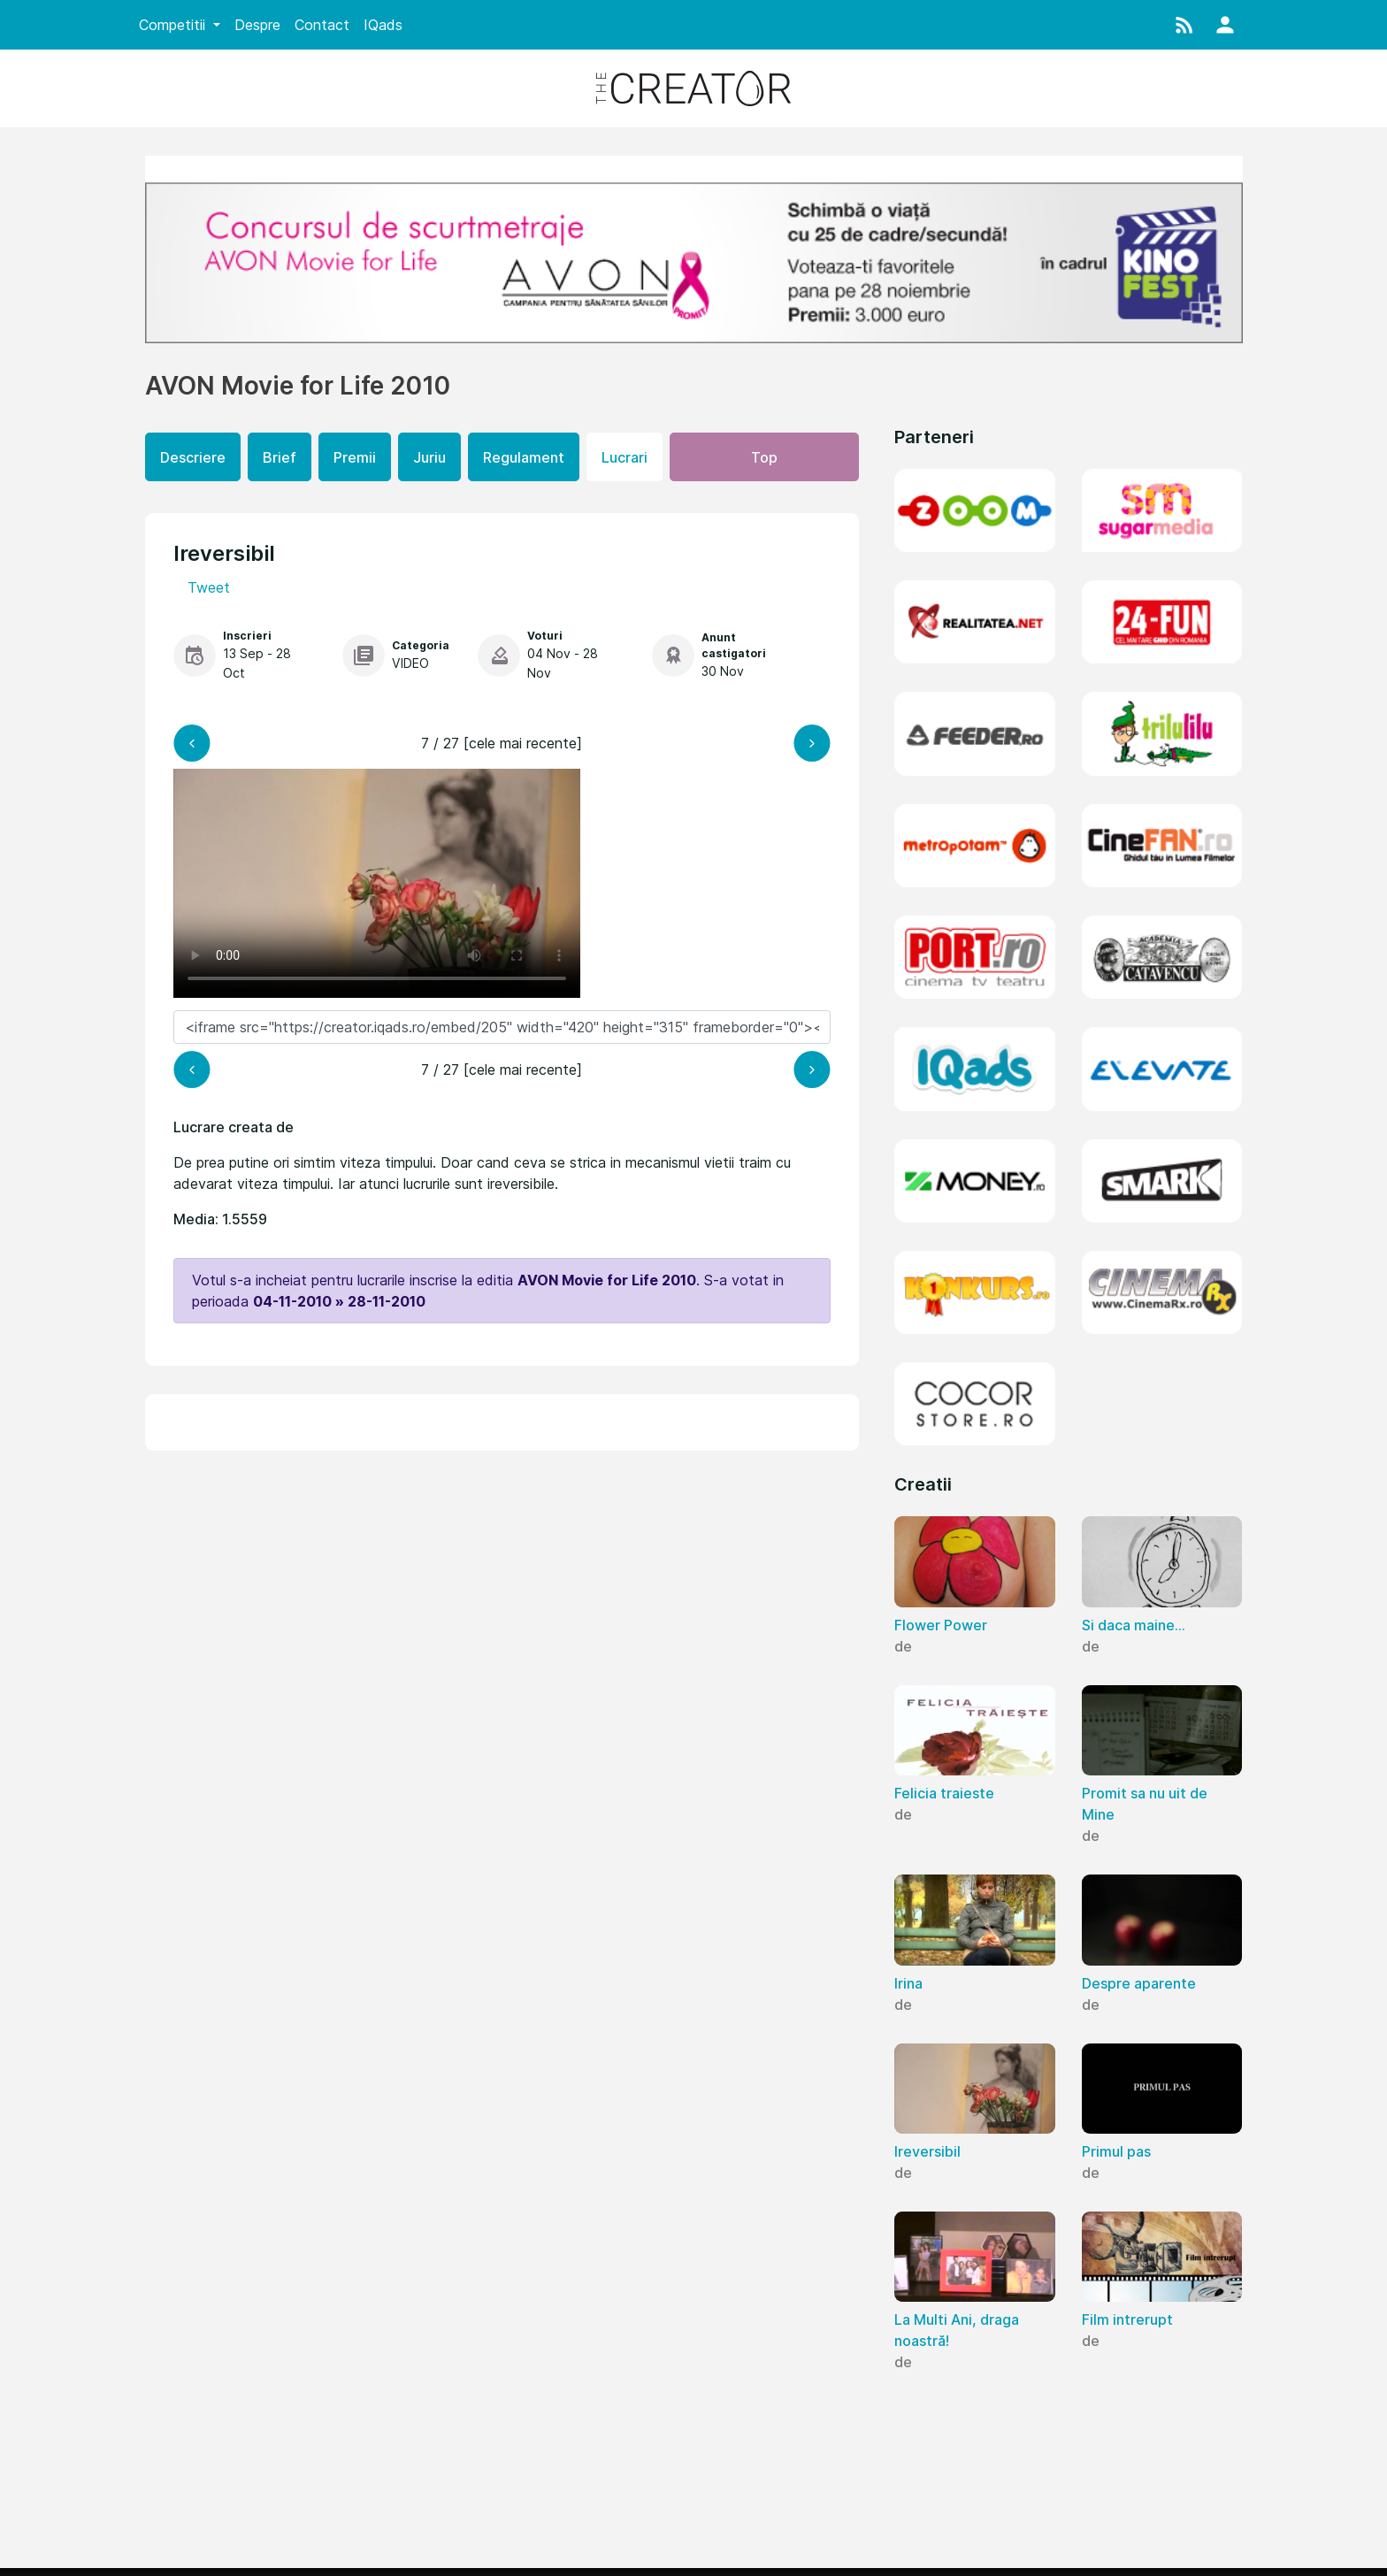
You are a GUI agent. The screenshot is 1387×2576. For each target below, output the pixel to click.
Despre (257, 25)
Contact (322, 25)
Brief (279, 457)
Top (764, 457)
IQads (383, 25)
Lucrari (625, 457)
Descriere (193, 457)
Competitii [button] (174, 25)
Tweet (209, 587)
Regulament (523, 457)
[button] (1184, 25)
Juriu (429, 457)
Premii (354, 457)
